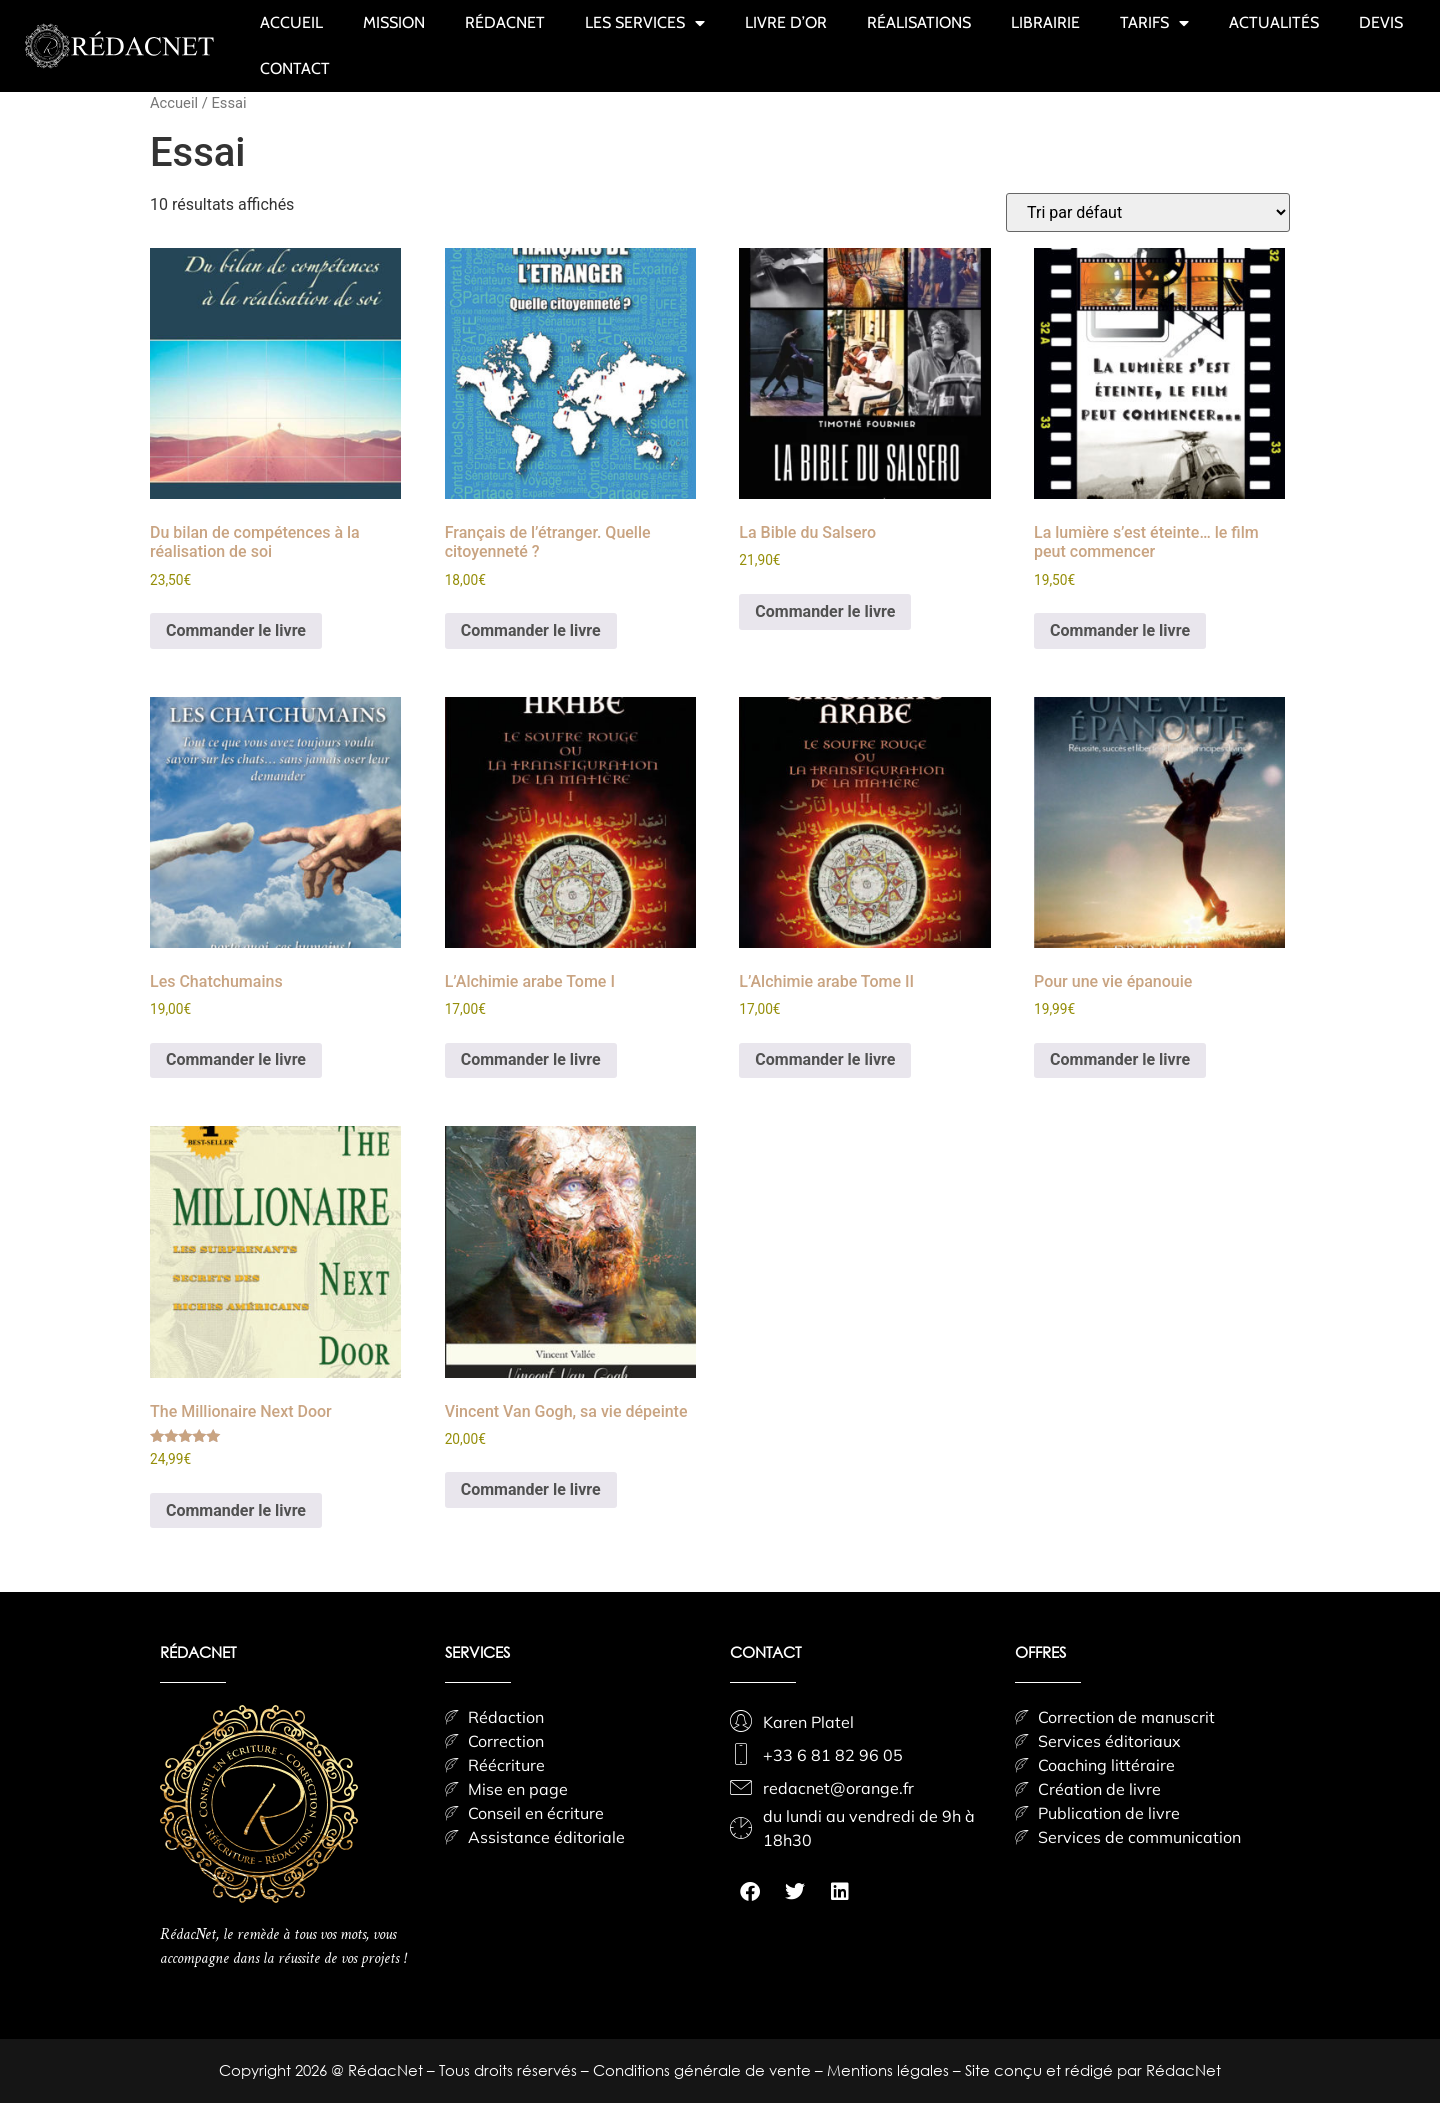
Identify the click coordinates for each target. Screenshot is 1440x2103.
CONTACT (295, 68)
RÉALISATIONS (919, 22)
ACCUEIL (291, 22)
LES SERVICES (645, 23)
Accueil (174, 103)
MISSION (394, 22)
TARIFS (1154, 23)
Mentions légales (890, 2070)
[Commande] (1148, 212)
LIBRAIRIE (1045, 22)
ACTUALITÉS (1274, 22)
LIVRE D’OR (786, 22)
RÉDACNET (505, 22)
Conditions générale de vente (704, 2070)
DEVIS (1381, 22)
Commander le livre (236, 630)
